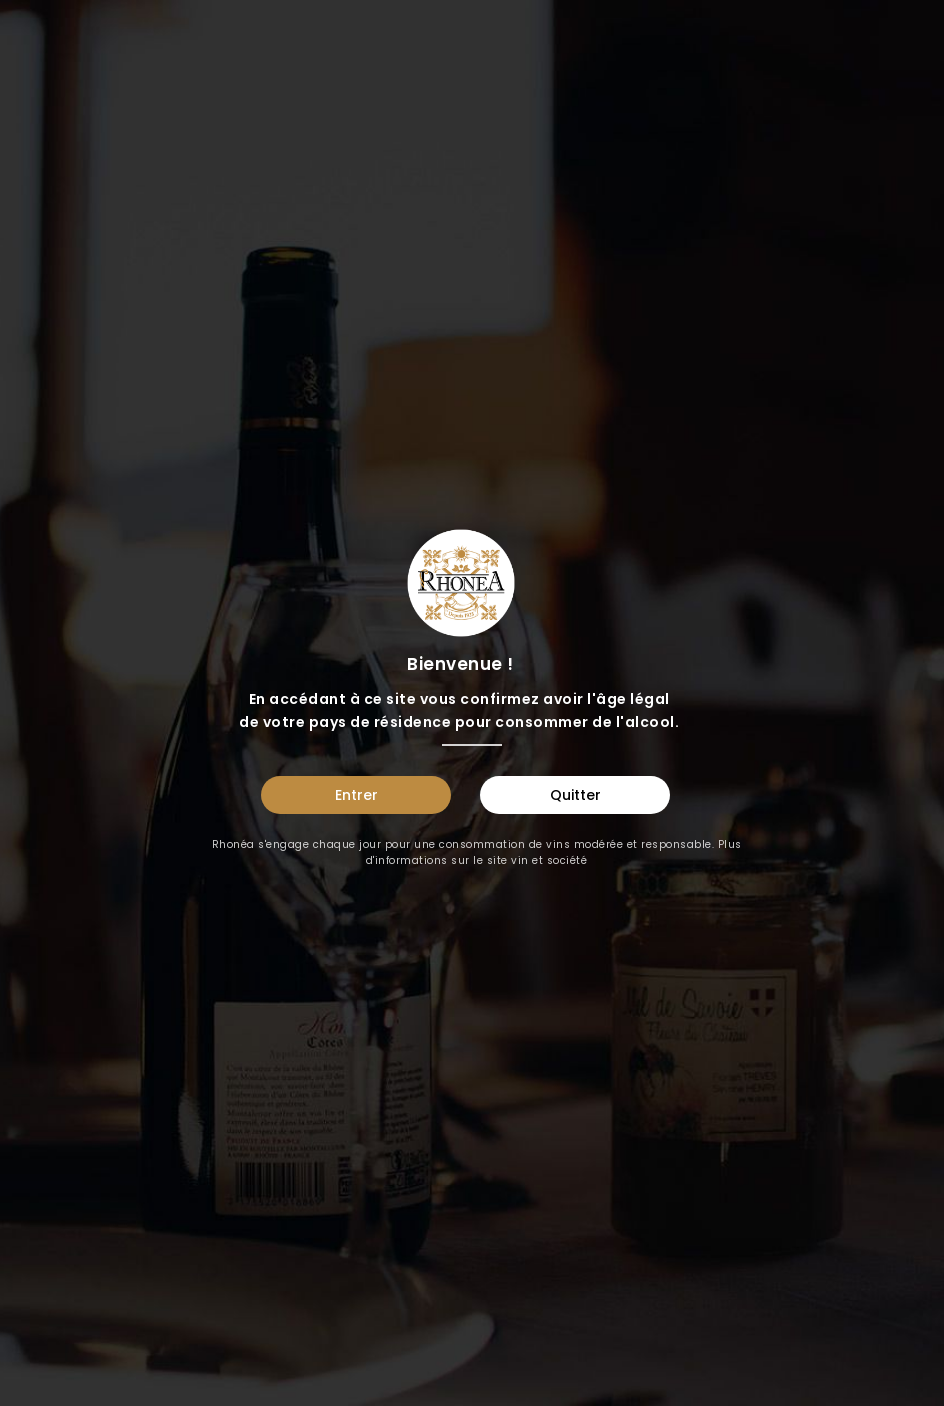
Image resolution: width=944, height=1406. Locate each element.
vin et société (549, 860)
